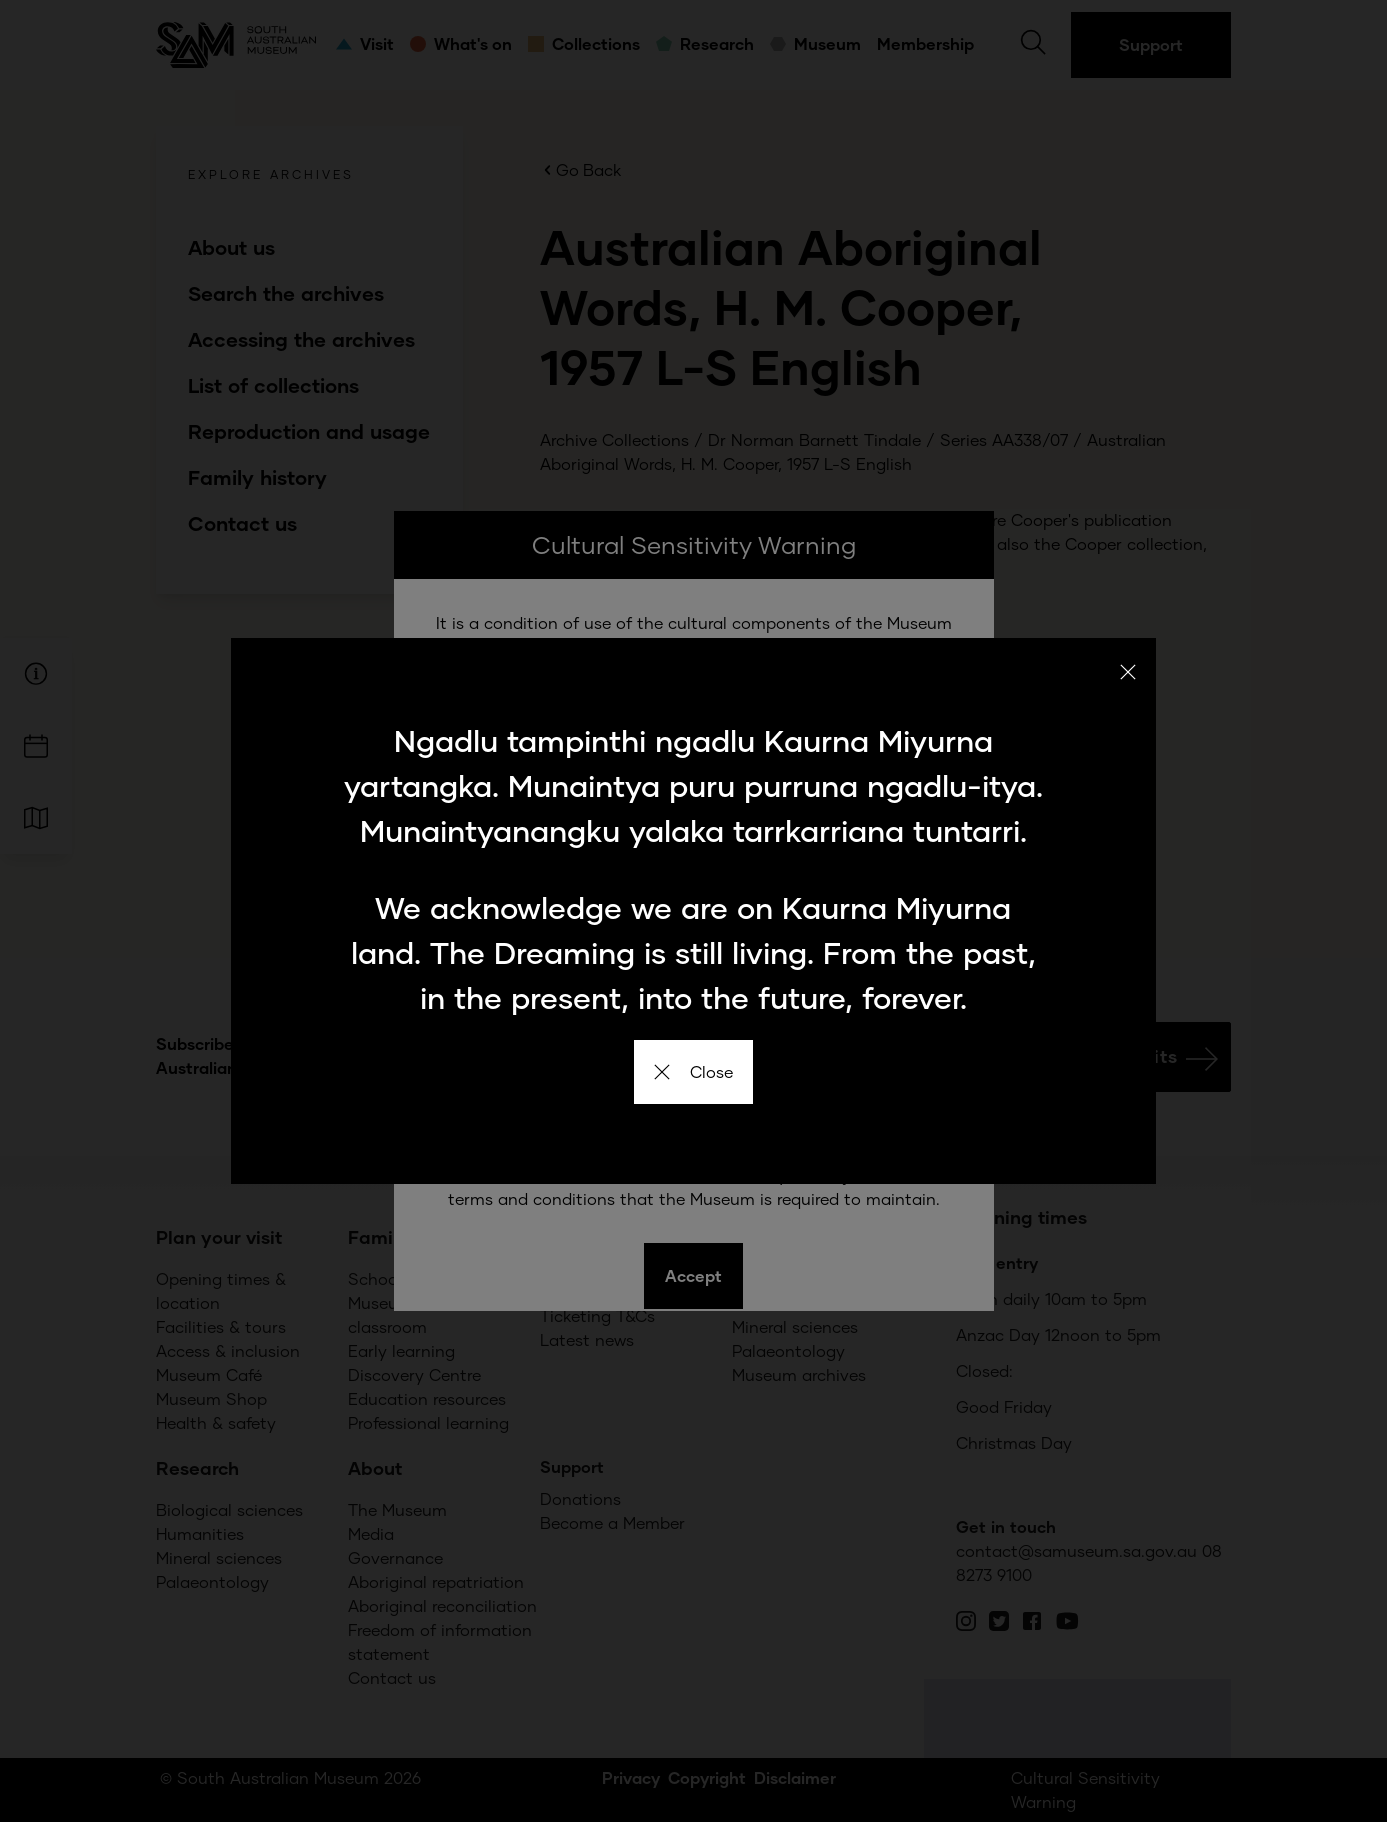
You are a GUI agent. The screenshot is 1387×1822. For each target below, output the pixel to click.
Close (693, 1071)
